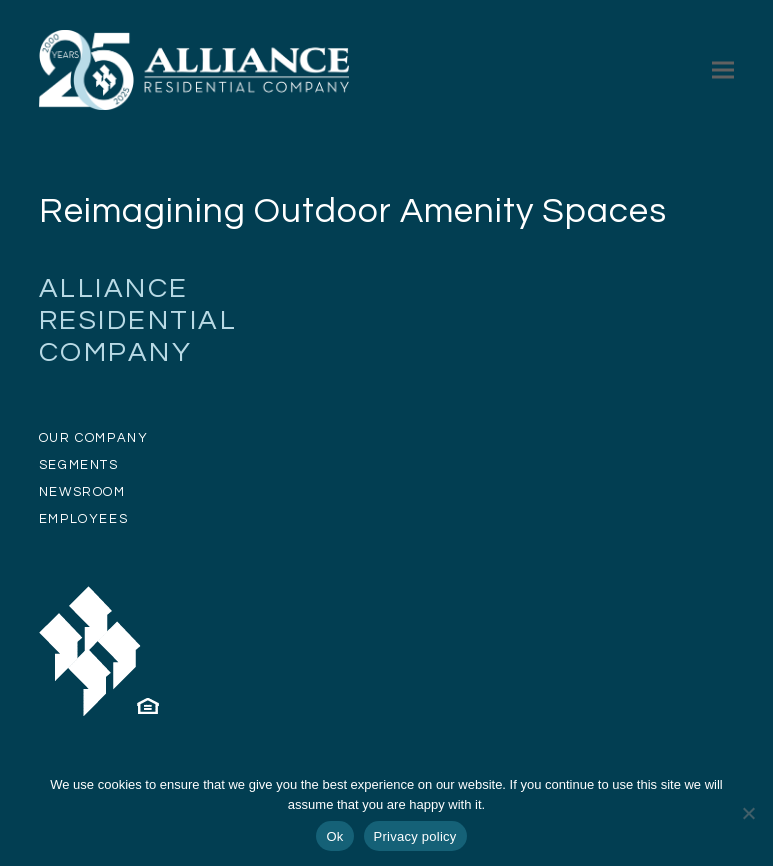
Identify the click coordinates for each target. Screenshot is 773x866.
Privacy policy (415, 836)
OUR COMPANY (94, 438)
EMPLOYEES (84, 519)
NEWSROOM (82, 492)
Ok (334, 836)
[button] (723, 69)
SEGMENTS (79, 465)
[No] (748, 813)
